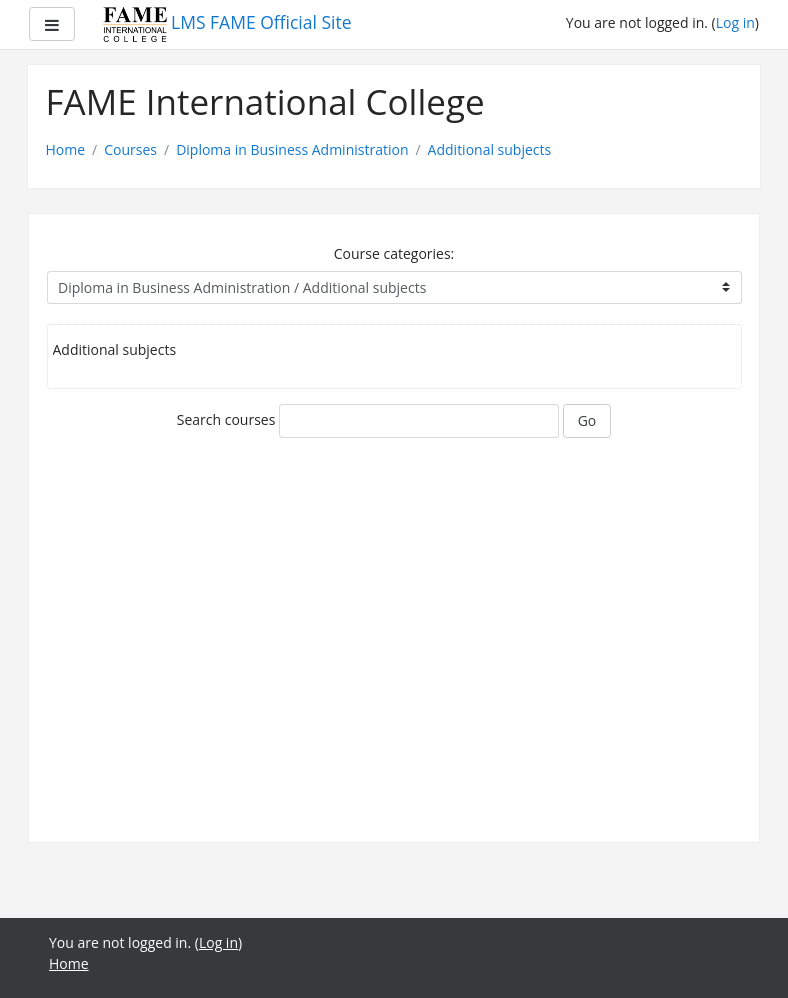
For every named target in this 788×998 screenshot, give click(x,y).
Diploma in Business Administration (292, 149)
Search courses (226, 419)
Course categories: (394, 253)
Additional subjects (490, 149)
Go (587, 420)
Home (66, 149)
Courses (130, 149)
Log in (735, 22)
